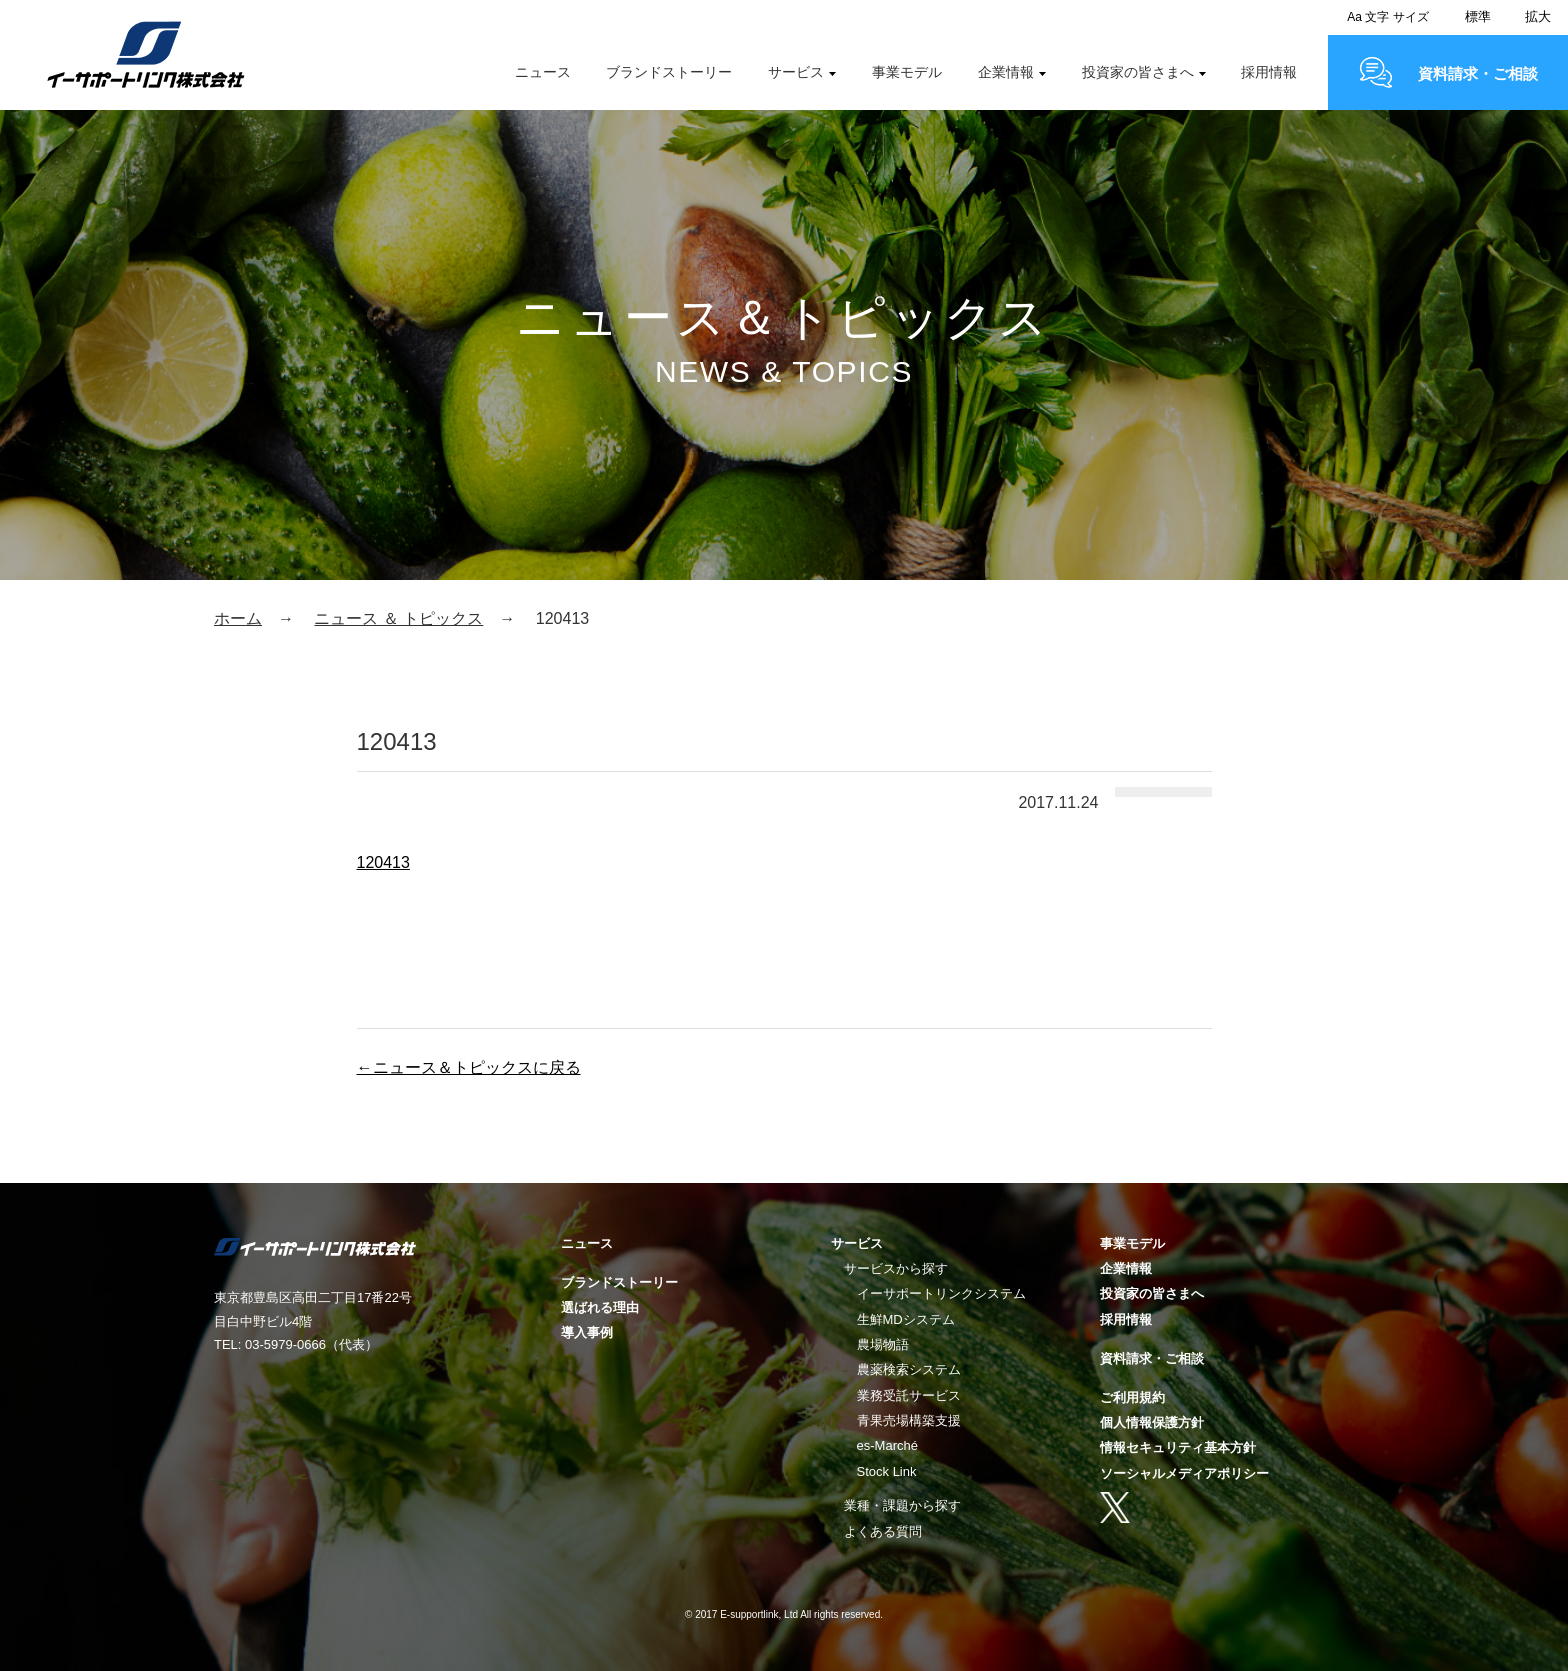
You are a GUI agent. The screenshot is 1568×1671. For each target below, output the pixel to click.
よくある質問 (883, 1531)
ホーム (238, 618)
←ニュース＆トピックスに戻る (469, 1067)
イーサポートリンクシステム (941, 1293)
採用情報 (1269, 72)
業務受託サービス (909, 1395)
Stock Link (887, 1471)
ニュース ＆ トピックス (398, 618)
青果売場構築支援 (909, 1420)
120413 (383, 862)
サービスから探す (896, 1268)
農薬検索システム (909, 1369)
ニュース (543, 72)
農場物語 (883, 1344)
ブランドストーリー (669, 72)
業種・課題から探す (902, 1505)
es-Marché (887, 1445)
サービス (796, 72)
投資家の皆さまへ (1138, 72)
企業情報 (1006, 72)
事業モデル (907, 72)
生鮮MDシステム (906, 1319)
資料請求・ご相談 (1478, 73)
